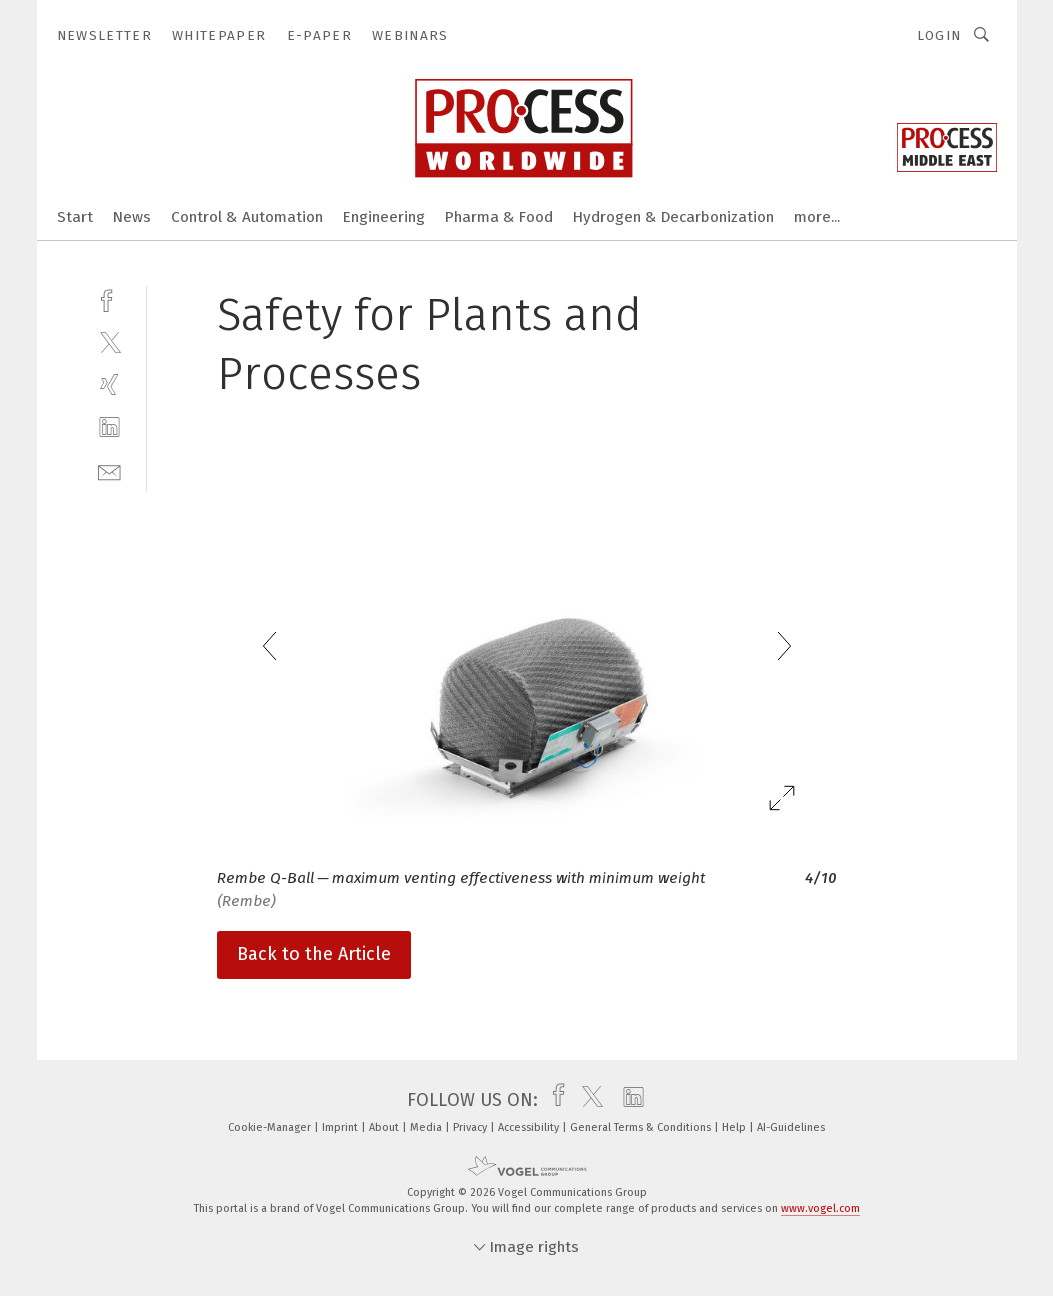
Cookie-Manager (271, 1127)
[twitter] (109, 341)
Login (939, 35)
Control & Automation (247, 217)
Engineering (384, 217)
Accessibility (530, 1127)
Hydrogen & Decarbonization (673, 217)
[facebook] (109, 298)
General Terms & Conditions (642, 1127)
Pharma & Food (499, 217)
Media (427, 1127)
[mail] (109, 470)
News (132, 217)
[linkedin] (109, 427)
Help (735, 1127)
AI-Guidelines (791, 1127)
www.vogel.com (820, 1208)
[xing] (109, 384)
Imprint (341, 1127)
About (385, 1127)
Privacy (471, 1127)
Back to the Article (314, 954)
